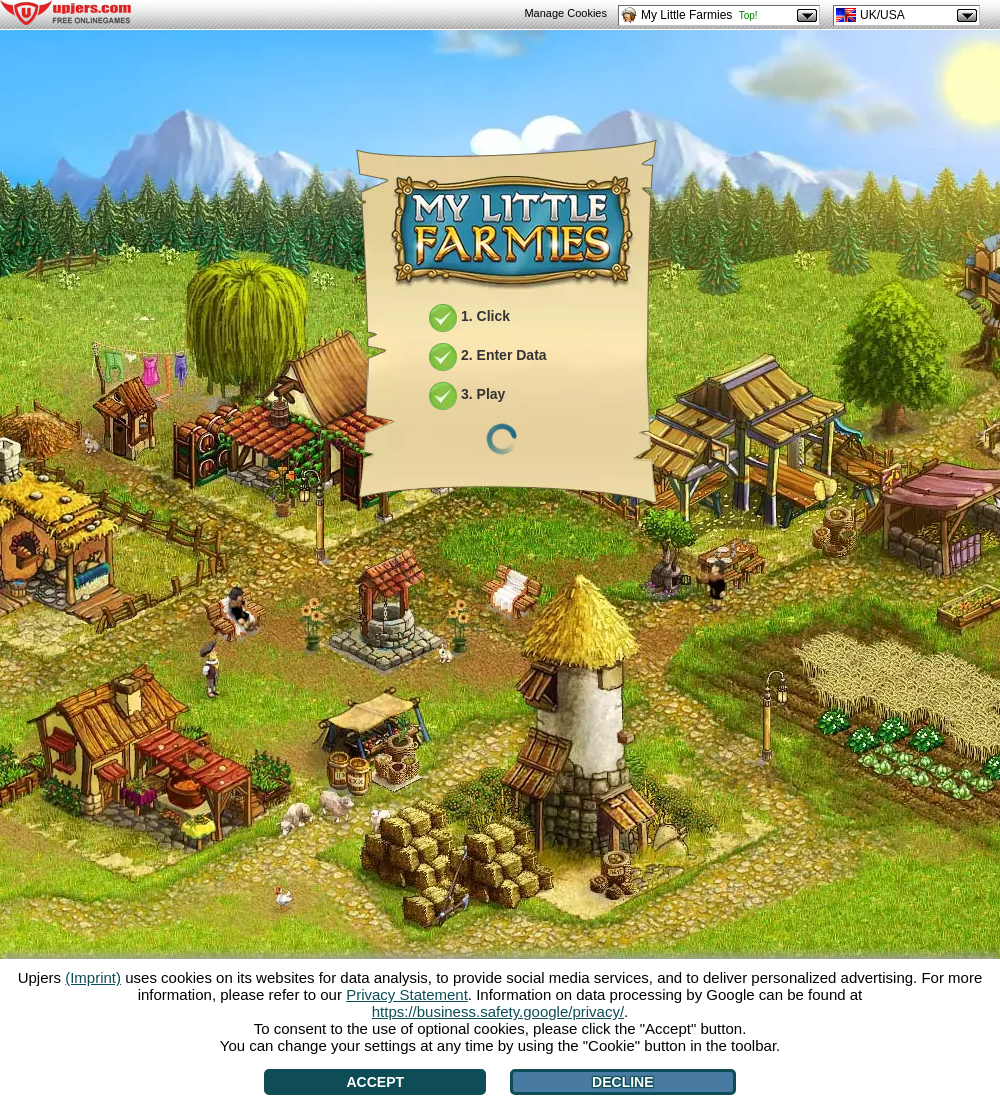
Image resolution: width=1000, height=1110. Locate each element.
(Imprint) (93, 977)
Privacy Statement (407, 994)
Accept (375, 1082)
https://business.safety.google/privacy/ (498, 1011)
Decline (622, 1082)
